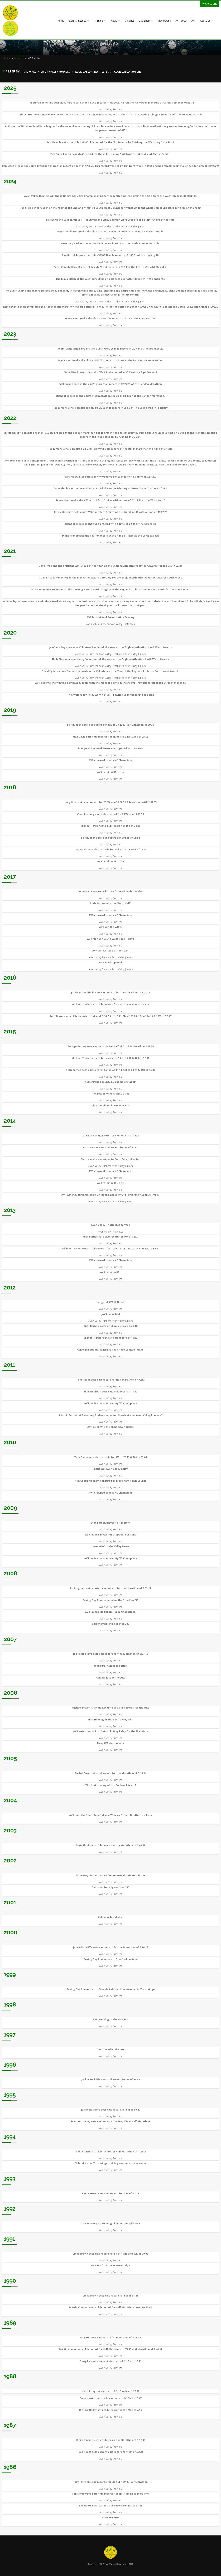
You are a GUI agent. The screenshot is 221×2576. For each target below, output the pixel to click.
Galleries (129, 20)
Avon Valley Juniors (127, 71)
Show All (29, 71)
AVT (193, 20)
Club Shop (144, 20)
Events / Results (77, 20)
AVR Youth (181, 20)
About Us (205, 20)
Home (60, 20)
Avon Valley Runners (55, 71)
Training (98, 20)
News (114, 20)
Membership (164, 20)
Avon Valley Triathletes (92, 71)
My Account (209, 4)
